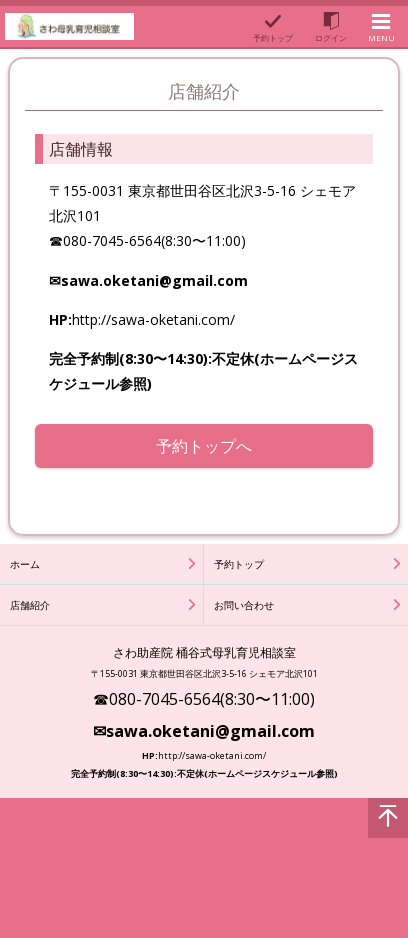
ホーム (25, 564)
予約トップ (239, 564)
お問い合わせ (244, 605)
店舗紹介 (30, 605)
